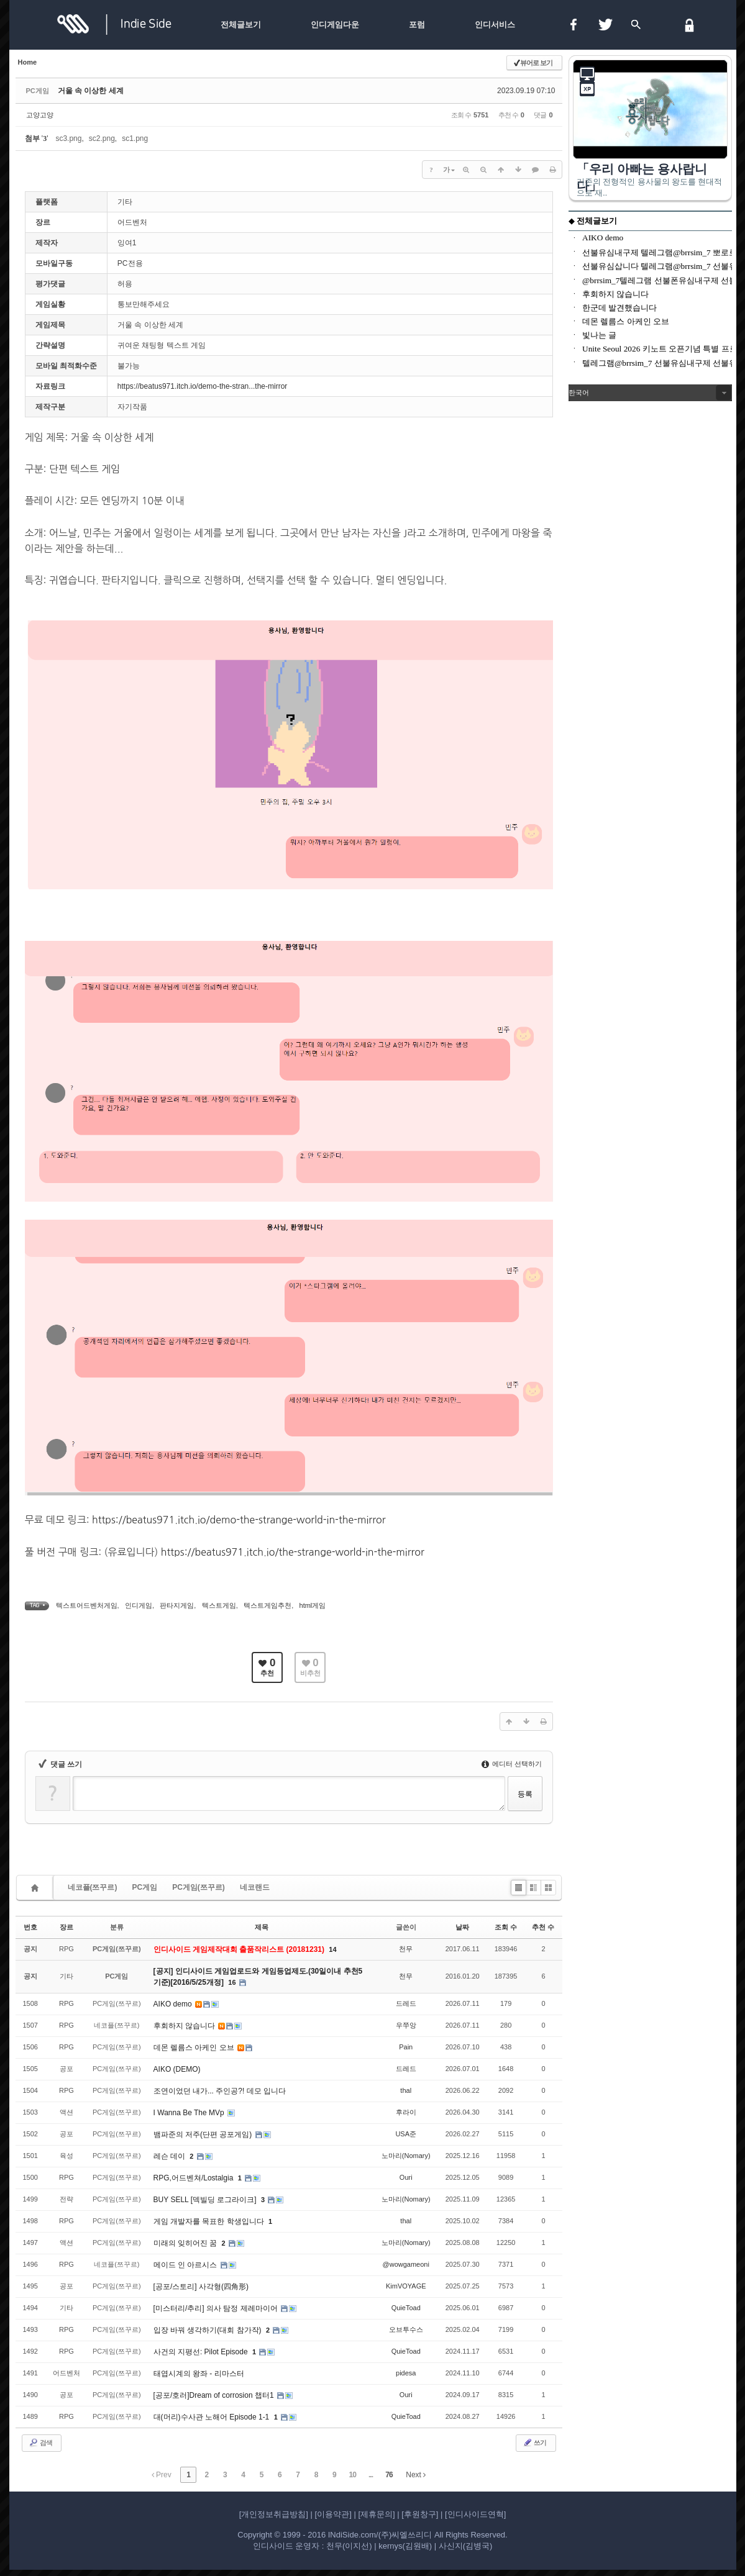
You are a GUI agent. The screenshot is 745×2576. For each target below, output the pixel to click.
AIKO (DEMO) (177, 2069)
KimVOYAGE (406, 2286)
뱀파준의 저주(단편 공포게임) (203, 2134)
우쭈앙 (406, 2025)
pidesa (406, 2373)
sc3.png (68, 138)
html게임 (312, 1605)
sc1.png (135, 138)
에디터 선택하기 (512, 1763)
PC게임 (145, 1887)
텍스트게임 (219, 1605)
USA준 (405, 2134)
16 (231, 1982)
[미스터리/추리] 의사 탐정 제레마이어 (216, 2308)
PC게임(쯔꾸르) (198, 1887)
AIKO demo (173, 2004)
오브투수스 (406, 2329)
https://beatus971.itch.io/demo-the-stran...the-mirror (202, 386)
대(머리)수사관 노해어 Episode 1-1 (212, 2417)
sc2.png (102, 138)
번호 (30, 1927)
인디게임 (138, 1605)
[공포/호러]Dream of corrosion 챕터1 (214, 2395)
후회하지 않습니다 (185, 2025)
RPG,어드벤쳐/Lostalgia (194, 2178)
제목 (261, 1927)
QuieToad (406, 2307)
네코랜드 (255, 1887)
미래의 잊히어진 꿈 (186, 2243)
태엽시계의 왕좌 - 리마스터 (198, 2373)
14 (332, 1949)
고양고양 (39, 115)
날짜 (462, 1927)
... (370, 2474)
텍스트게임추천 (267, 1605)
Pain (406, 2047)
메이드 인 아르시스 (186, 2265)
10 (352, 2474)
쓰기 (534, 2442)
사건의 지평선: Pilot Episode (201, 2351)
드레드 (406, 2003)
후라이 (406, 2112)
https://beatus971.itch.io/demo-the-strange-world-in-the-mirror (238, 1520)
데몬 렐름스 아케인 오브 (194, 2047)
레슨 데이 (170, 2156)
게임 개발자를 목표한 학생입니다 (209, 2221)
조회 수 (506, 1927)
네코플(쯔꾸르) (92, 1887)
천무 (406, 1948)
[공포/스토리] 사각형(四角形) (201, 2286)
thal (405, 2090)
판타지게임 (177, 1605)
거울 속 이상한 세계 (91, 90)
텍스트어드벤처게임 (86, 1605)
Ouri (406, 2177)
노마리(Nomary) (406, 2155)
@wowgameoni (406, 2264)
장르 (66, 1927)
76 (388, 2474)
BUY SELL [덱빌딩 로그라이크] (205, 2199)
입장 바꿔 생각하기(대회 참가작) (208, 2330)
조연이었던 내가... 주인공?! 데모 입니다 (219, 2091)
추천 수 (543, 1927)
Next (416, 2474)
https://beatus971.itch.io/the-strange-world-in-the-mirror (292, 1552)
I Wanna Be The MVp (189, 2112)
